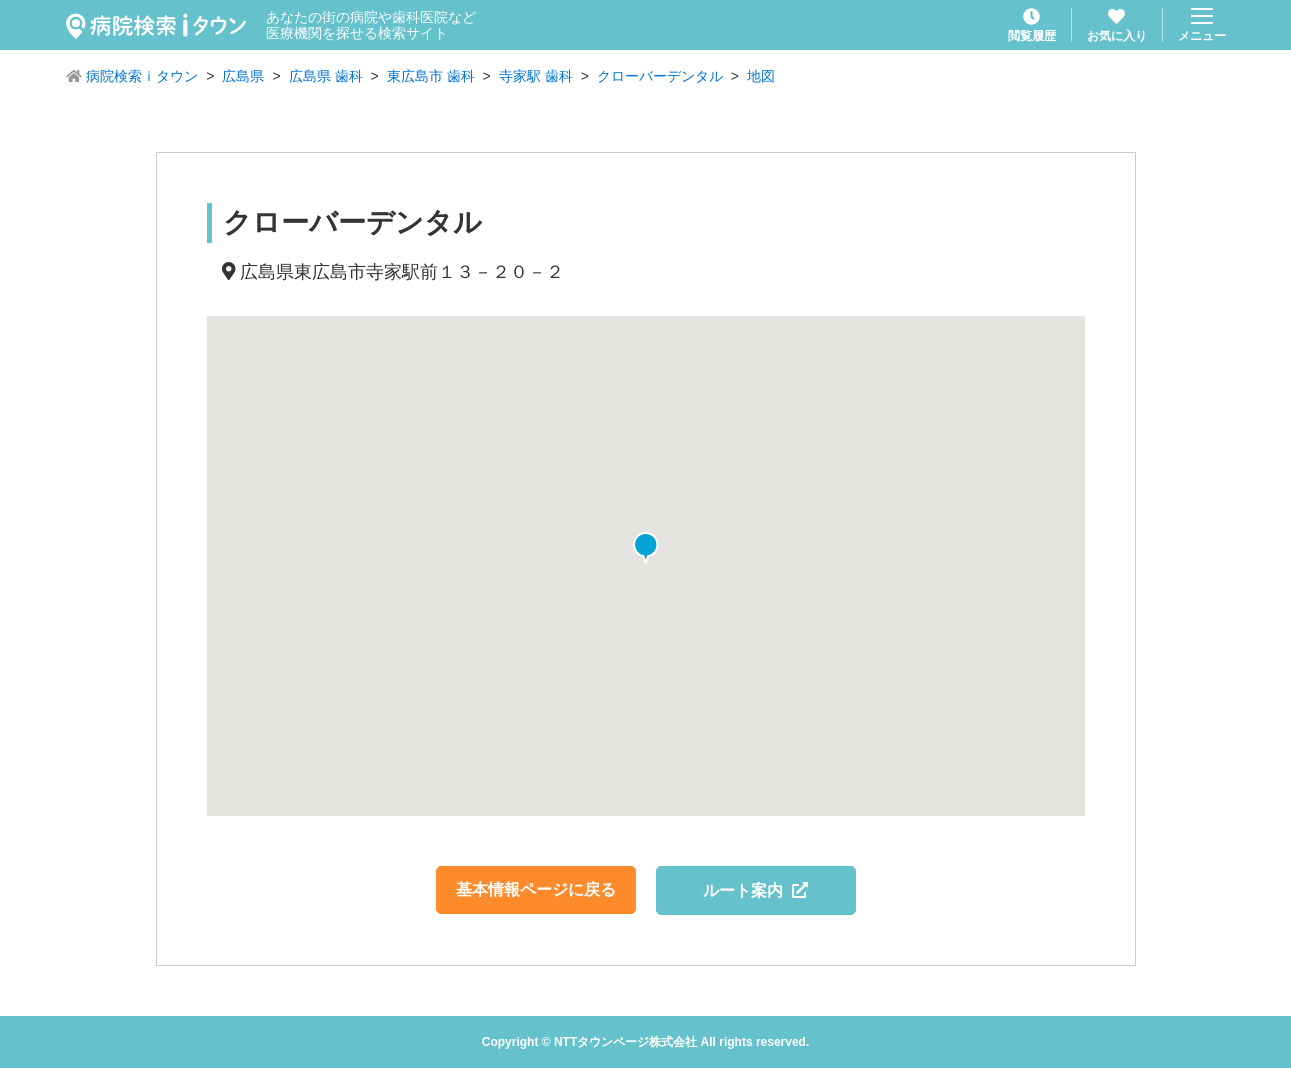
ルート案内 (755, 890)
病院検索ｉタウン (142, 76)
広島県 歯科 (326, 76)
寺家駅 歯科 (536, 76)
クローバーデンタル (660, 76)
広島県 (243, 76)
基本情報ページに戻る (536, 889)
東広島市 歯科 (431, 76)
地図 (761, 76)
